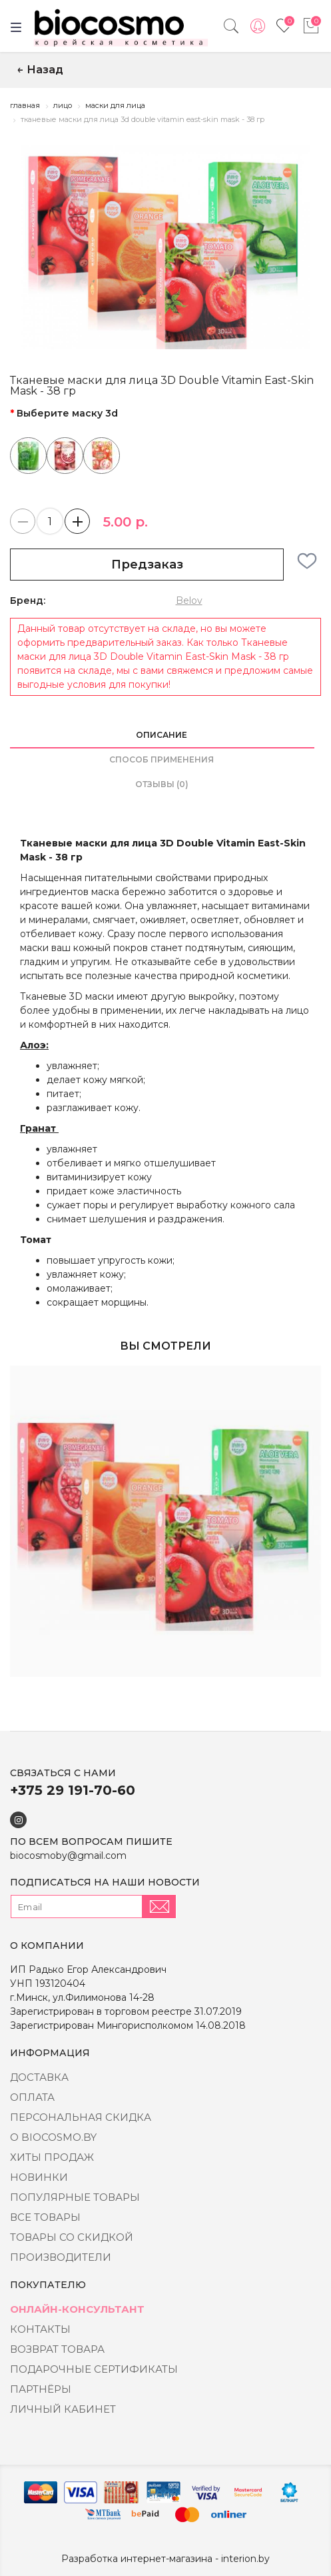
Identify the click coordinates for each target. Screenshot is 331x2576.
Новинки (39, 2177)
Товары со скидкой (71, 2237)
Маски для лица (115, 105)
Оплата (32, 2097)
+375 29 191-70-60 (72, 1790)
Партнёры (40, 2389)
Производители (60, 2257)
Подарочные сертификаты (94, 2369)
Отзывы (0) (161, 784)
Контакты (40, 2329)
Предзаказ (147, 564)
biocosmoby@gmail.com (68, 1856)
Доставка (39, 2077)
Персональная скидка (80, 2117)
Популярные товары (75, 2197)
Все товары (45, 2217)
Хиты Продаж (52, 2157)
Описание (161, 735)
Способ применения (161, 759)
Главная (25, 105)
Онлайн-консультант (77, 2309)
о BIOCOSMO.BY (53, 2137)
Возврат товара (57, 2349)
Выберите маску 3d (67, 413)
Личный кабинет (63, 2409)
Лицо (62, 105)
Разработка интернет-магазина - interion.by (165, 2559)
